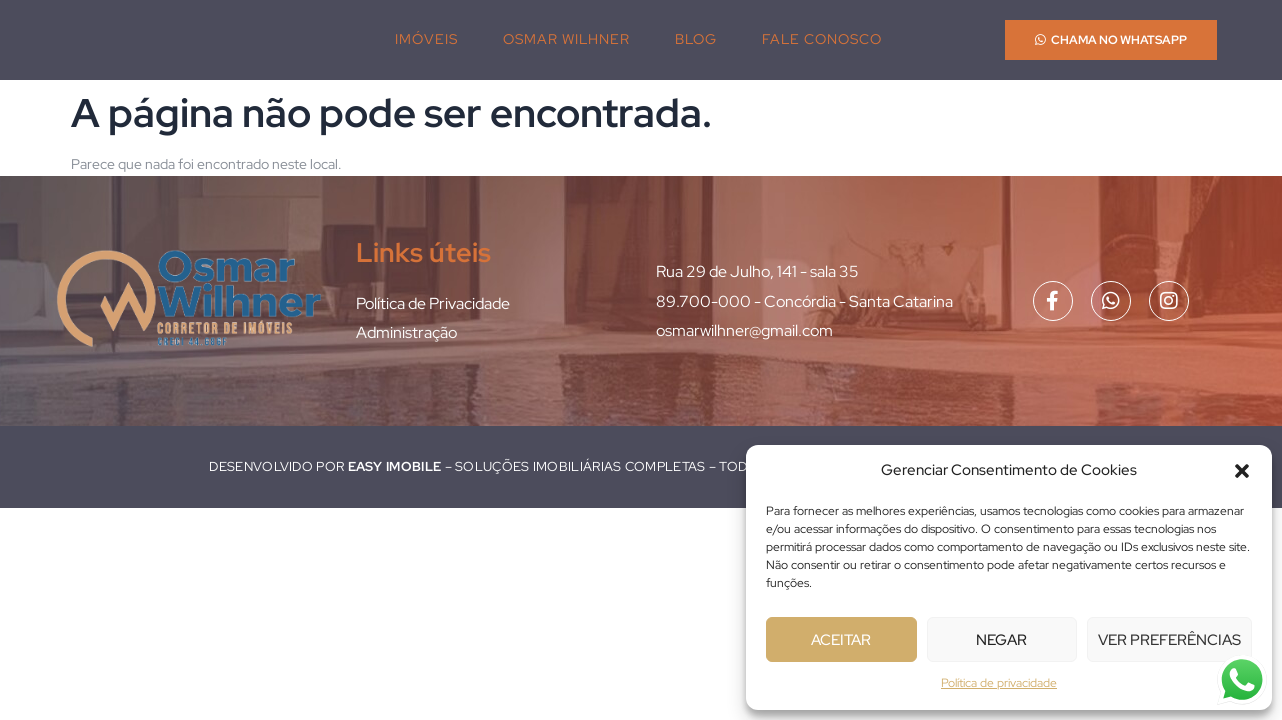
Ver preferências (1169, 640)
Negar (1001, 640)
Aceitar (841, 640)
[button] (1242, 471)
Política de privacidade (999, 683)
